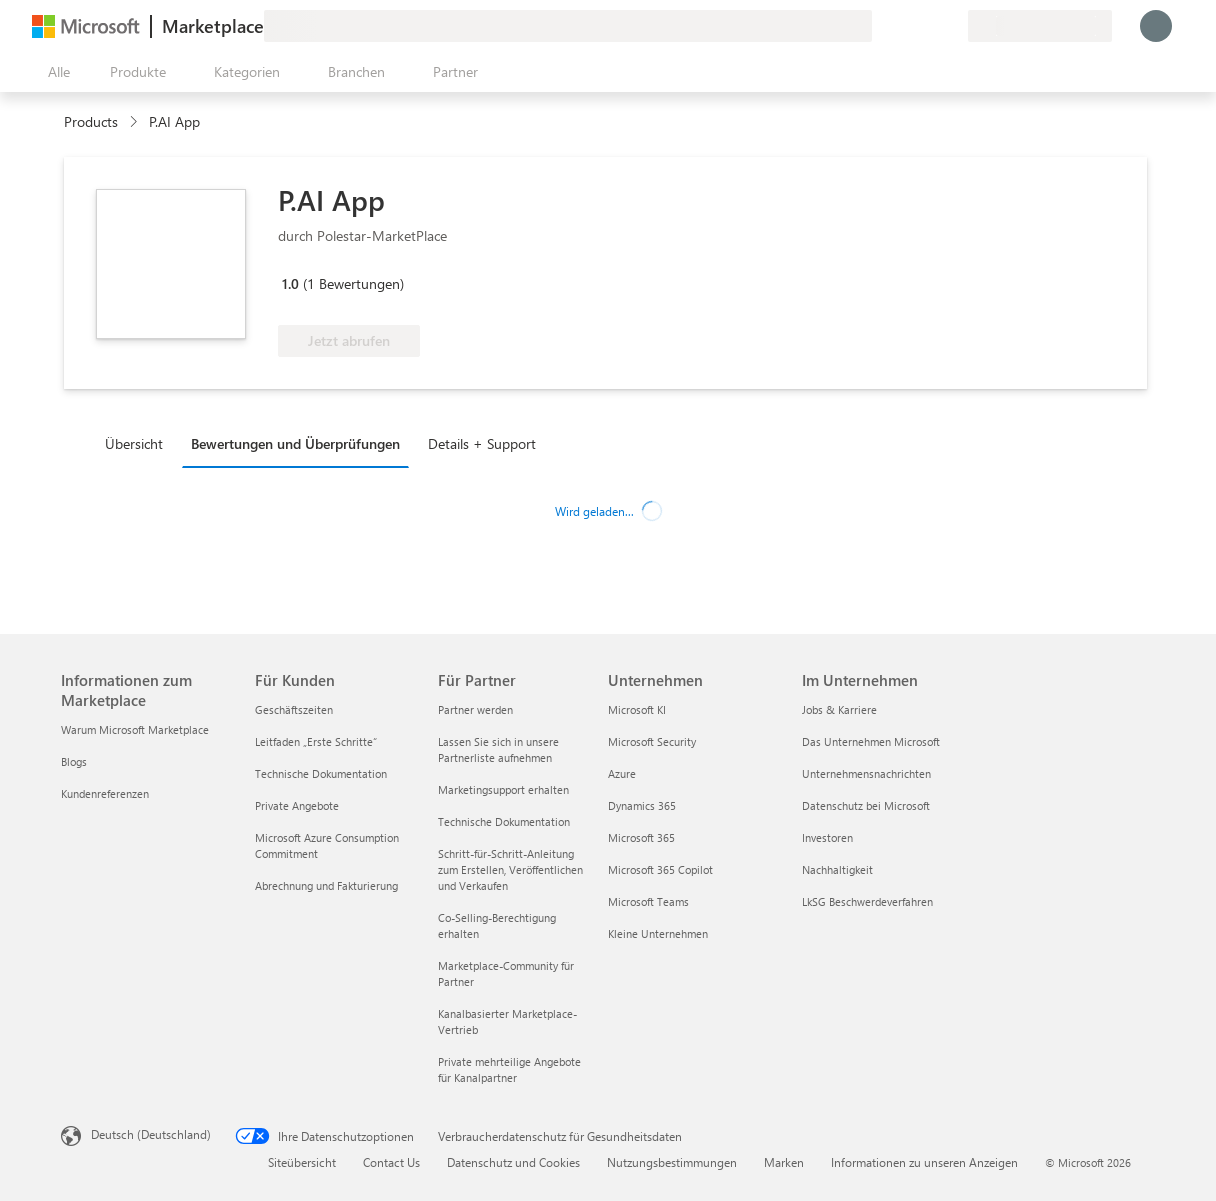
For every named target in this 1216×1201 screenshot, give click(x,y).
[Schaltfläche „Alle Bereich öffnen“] (55, 72)
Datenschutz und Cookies (513, 1162)
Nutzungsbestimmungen (672, 1162)
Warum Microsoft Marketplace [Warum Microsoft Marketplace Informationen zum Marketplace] (135, 729)
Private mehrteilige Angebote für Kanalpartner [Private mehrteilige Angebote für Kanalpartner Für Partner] (509, 1069)
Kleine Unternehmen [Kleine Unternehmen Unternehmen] (658, 933)
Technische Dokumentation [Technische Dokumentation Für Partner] (504, 821)
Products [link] (91, 121)
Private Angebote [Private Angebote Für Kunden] (297, 805)
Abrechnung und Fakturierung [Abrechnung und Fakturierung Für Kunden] (326, 885)
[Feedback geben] (880, 26)
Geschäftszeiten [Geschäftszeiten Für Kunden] (294, 709)
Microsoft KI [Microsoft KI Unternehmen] (637, 709)
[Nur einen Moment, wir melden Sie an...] (1156, 26)
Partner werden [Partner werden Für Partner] (475, 709)
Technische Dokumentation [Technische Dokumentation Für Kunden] (321, 773)
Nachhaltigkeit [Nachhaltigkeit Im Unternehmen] (837, 869)
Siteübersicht (302, 1162)
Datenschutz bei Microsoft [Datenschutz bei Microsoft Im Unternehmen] (866, 805)
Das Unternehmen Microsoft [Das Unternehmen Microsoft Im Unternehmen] (871, 741)
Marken (784, 1162)
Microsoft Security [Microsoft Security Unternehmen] (652, 741)
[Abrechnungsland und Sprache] (1040, 26)
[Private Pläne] (952, 26)
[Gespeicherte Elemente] (928, 26)
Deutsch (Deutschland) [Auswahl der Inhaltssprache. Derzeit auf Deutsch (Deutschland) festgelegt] (151, 1134)
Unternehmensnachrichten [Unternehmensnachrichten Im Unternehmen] (866, 773)
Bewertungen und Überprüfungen (295, 443)
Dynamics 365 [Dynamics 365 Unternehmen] (642, 805)
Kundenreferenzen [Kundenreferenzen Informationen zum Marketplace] (105, 793)
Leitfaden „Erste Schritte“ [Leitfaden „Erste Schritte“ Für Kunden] (316, 741)
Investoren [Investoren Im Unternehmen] (827, 837)
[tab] (139, 443)
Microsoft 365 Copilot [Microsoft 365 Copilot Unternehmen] (660, 869)
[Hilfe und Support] (904, 26)
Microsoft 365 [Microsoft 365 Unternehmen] (641, 837)
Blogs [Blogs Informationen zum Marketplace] (74, 761)
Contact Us (391, 1162)
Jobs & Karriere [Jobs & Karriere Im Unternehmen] (839, 709)
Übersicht (134, 443)
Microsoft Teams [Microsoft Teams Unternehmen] (648, 901)
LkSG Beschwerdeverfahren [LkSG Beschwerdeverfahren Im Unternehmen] (867, 901)
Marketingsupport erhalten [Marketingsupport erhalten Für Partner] (503, 789)
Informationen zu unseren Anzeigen (924, 1162)
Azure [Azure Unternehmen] (622, 773)
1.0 (290, 283)
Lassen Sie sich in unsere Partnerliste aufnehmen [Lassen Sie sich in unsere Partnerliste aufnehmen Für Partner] (498, 749)
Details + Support (482, 443)
